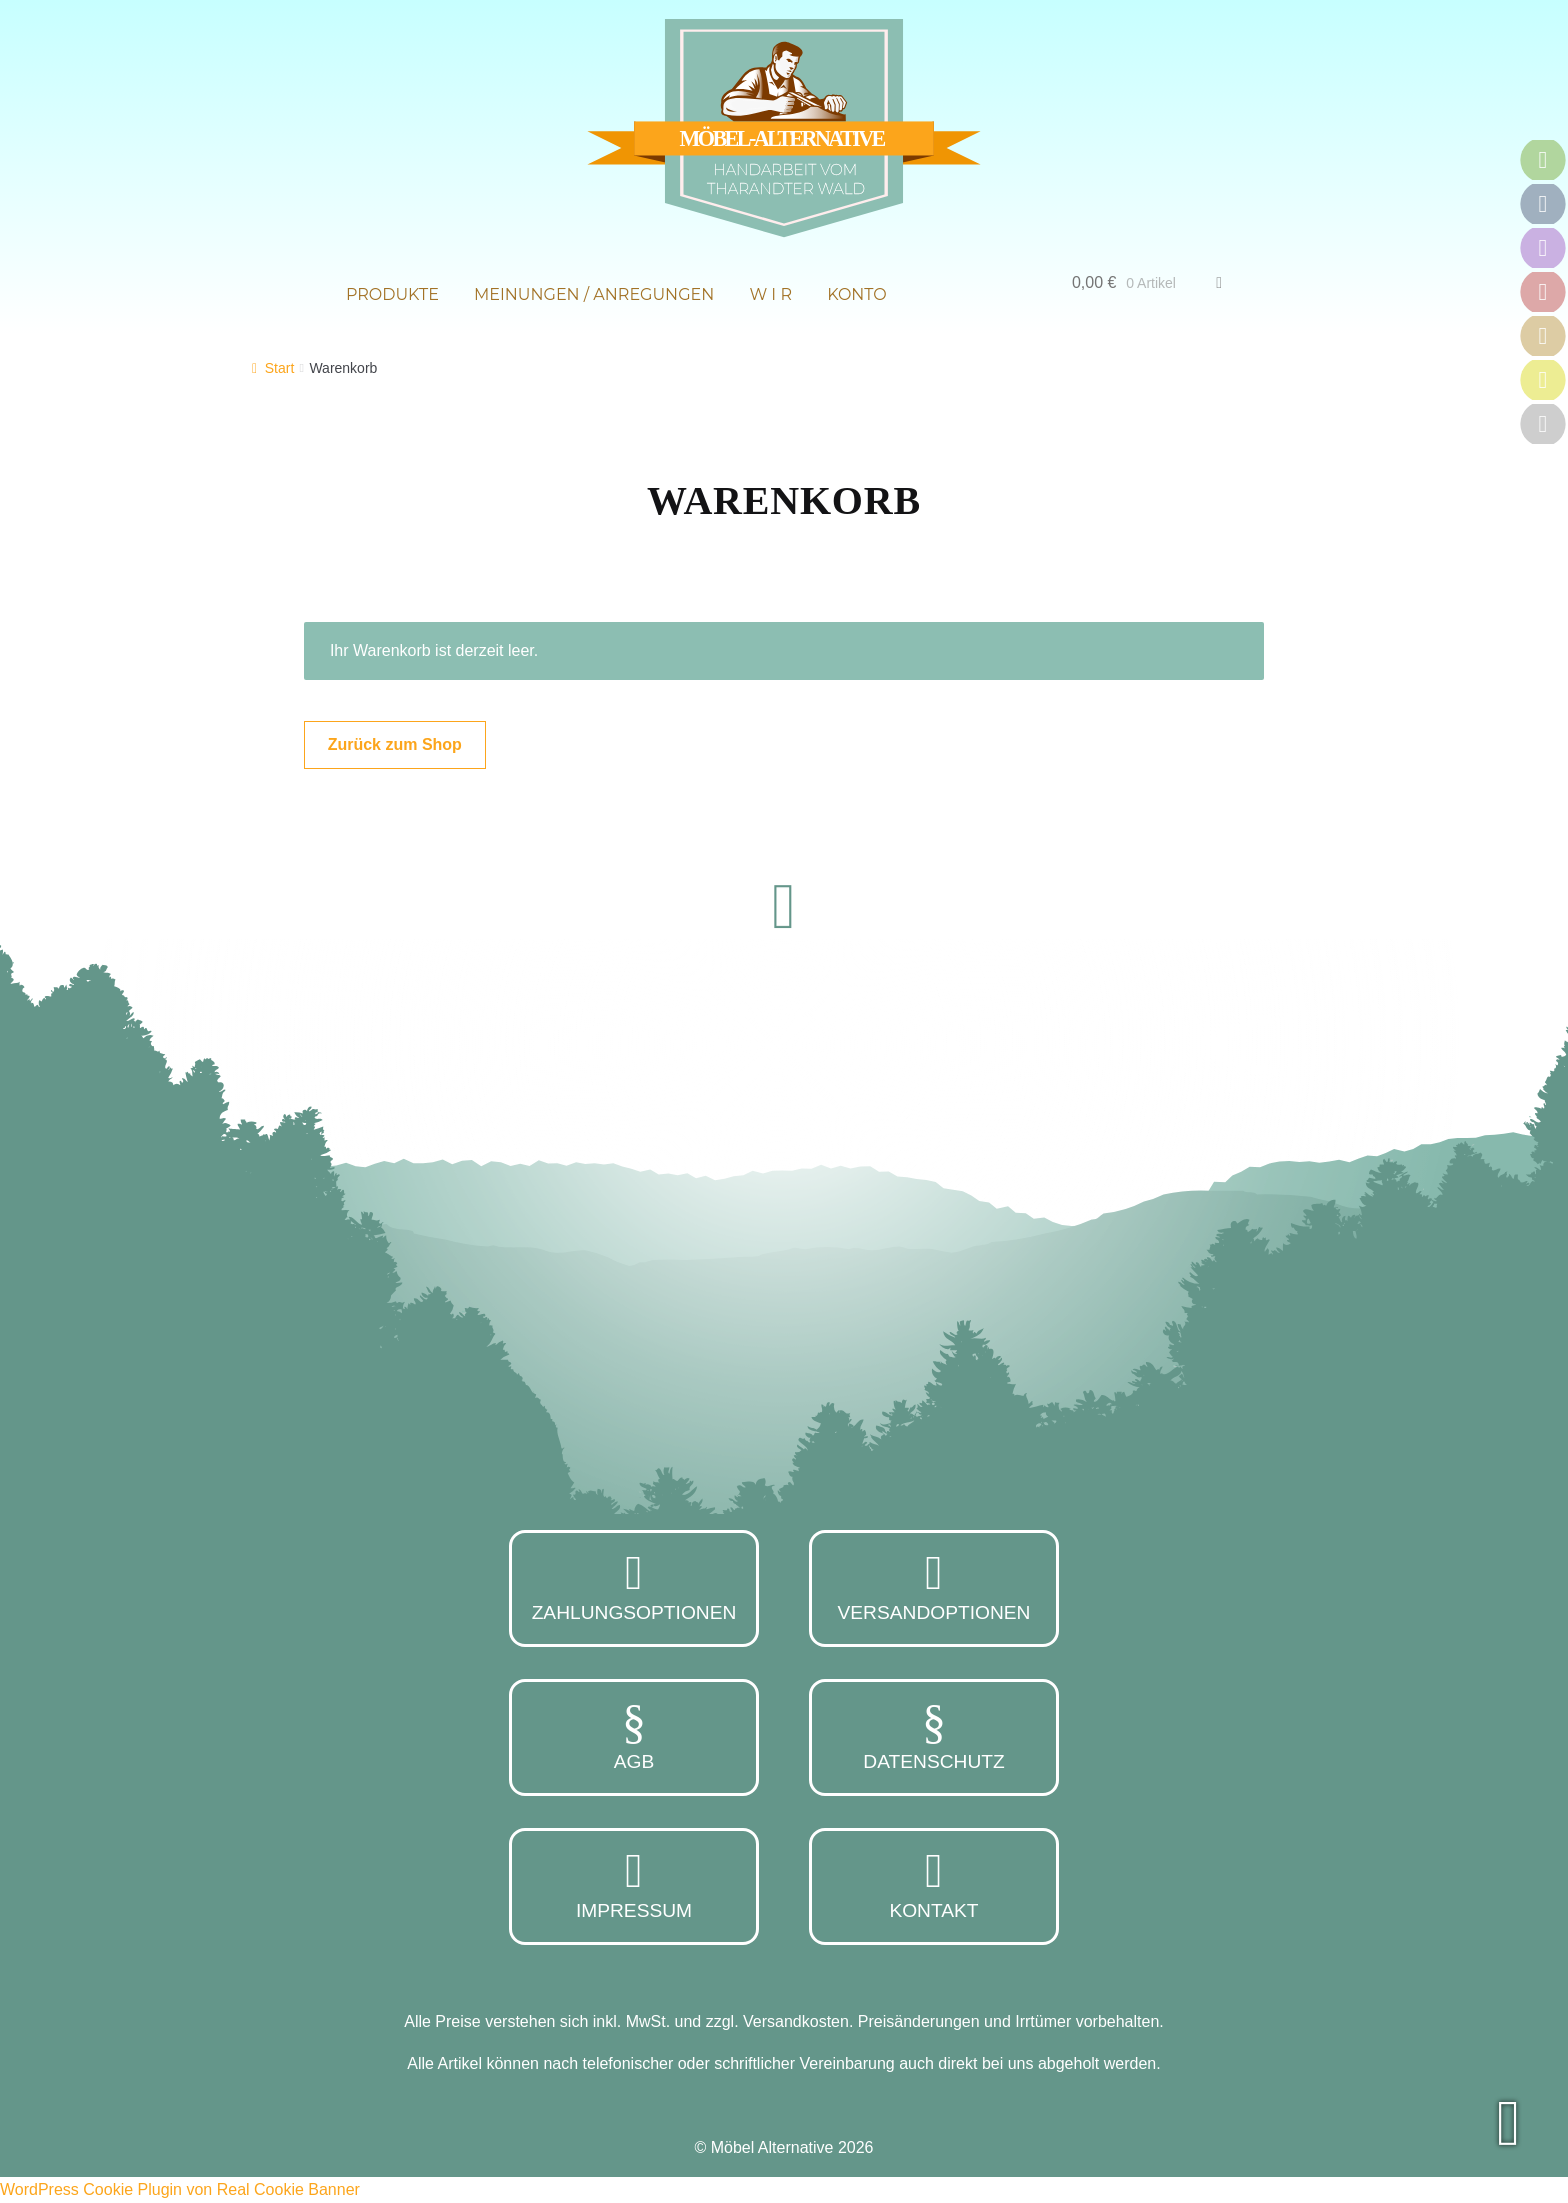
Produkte (392, 294)
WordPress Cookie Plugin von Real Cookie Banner (180, 2189)
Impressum (634, 1884)
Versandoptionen (934, 1586)
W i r (770, 294)
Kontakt (934, 1884)
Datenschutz (934, 1735)
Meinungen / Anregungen (594, 294)
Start (280, 368)
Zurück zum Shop (395, 744)
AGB (634, 1735)
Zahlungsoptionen (634, 1586)
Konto (857, 294)
